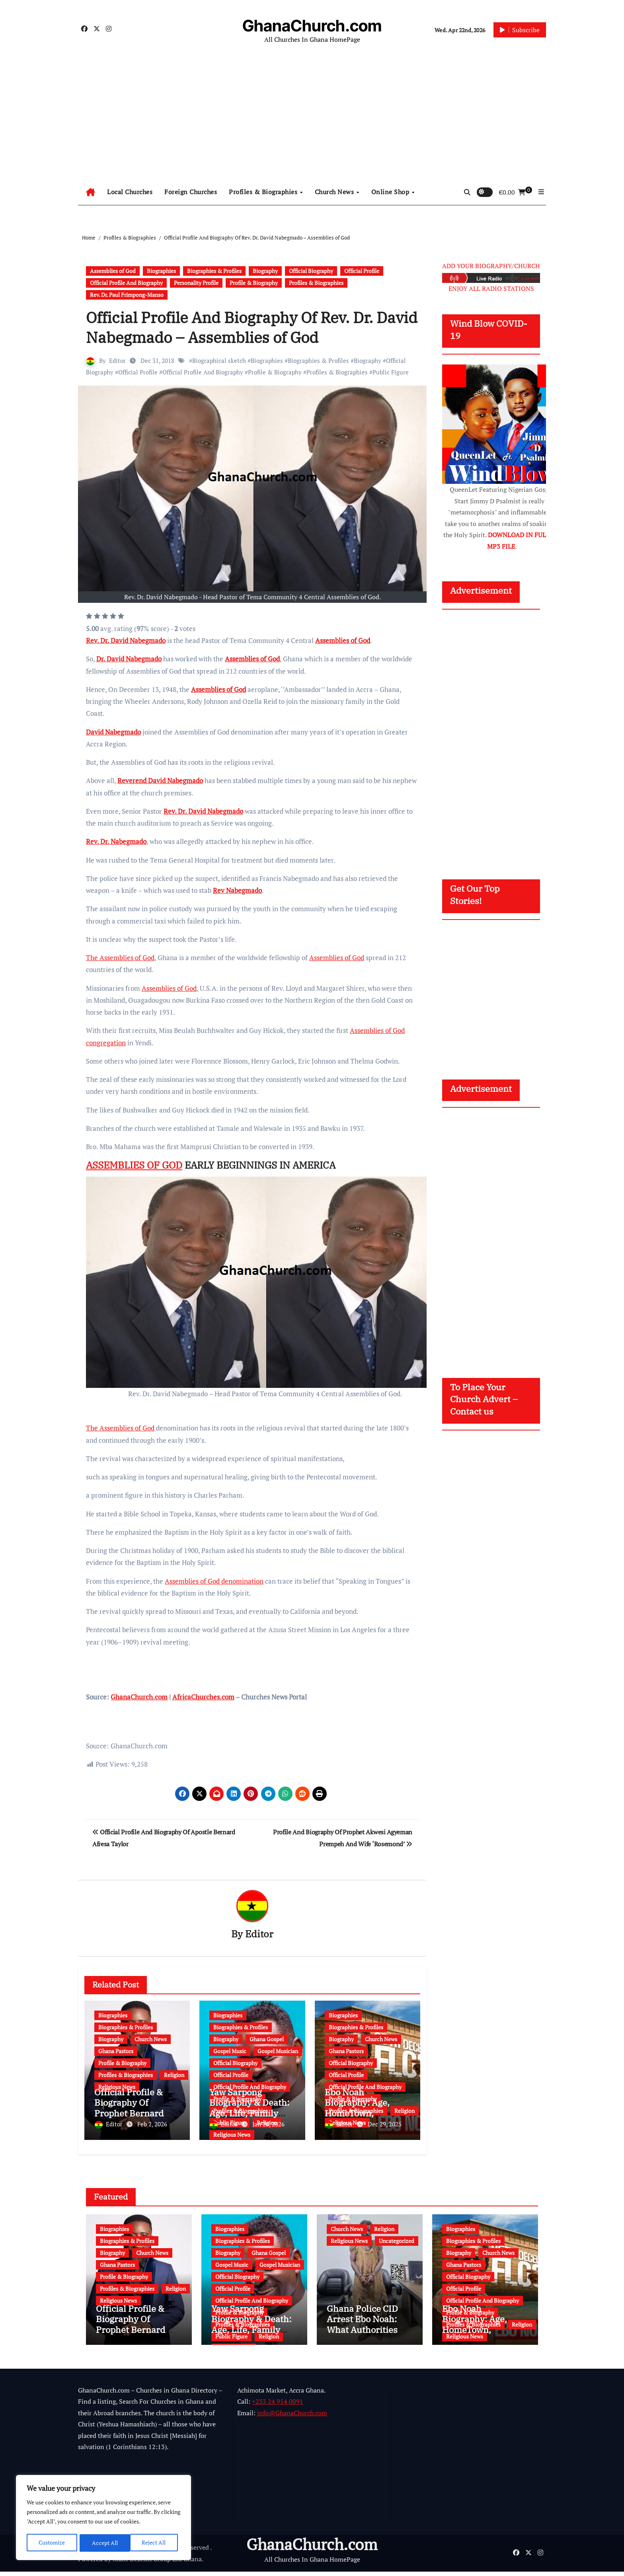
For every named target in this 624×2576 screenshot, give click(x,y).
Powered (90, 2562)
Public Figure (390, 372)
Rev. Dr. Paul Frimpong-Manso (127, 294)
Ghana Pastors (115, 2052)
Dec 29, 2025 (385, 2125)
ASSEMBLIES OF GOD (134, 1165)
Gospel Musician (277, 2052)
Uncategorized (396, 2236)
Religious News (231, 2135)
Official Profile (361, 271)
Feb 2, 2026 (152, 2125)
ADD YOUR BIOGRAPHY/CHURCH (491, 265)
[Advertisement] (312, 119)
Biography (265, 271)
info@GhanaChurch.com (292, 2417)
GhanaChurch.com (312, 25)
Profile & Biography (254, 282)
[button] (541, 191)
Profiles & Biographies (264, 191)
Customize (52, 2543)
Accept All (155, 2543)
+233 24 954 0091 (277, 2405)
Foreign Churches (190, 191)
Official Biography (311, 271)
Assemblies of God (113, 271)
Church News (335, 191)
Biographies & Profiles (214, 271)
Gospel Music (229, 2052)
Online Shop (391, 191)
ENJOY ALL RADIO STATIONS (491, 288)
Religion (174, 2075)
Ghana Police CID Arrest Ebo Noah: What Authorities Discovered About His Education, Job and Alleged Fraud (365, 2339)
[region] (103, 2518)
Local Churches (129, 191)
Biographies (161, 271)
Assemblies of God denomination (214, 1581)
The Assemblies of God (120, 957)
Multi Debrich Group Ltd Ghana (157, 2562)
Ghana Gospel (267, 2040)
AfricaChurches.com (203, 1696)
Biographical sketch (219, 360)
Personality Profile (196, 282)
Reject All (104, 2543)
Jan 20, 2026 (268, 2125)
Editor (117, 360)
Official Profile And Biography (126, 282)
